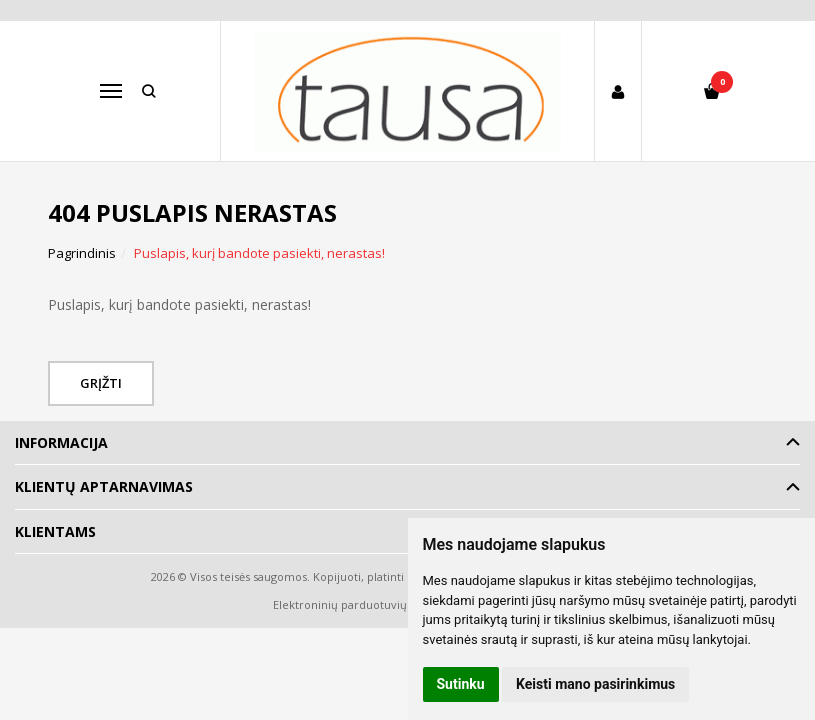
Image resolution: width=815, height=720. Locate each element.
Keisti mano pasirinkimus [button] (595, 684)
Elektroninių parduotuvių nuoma (360, 604)
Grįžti (101, 383)
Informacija (61, 442)
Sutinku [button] (461, 684)
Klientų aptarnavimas (104, 486)
